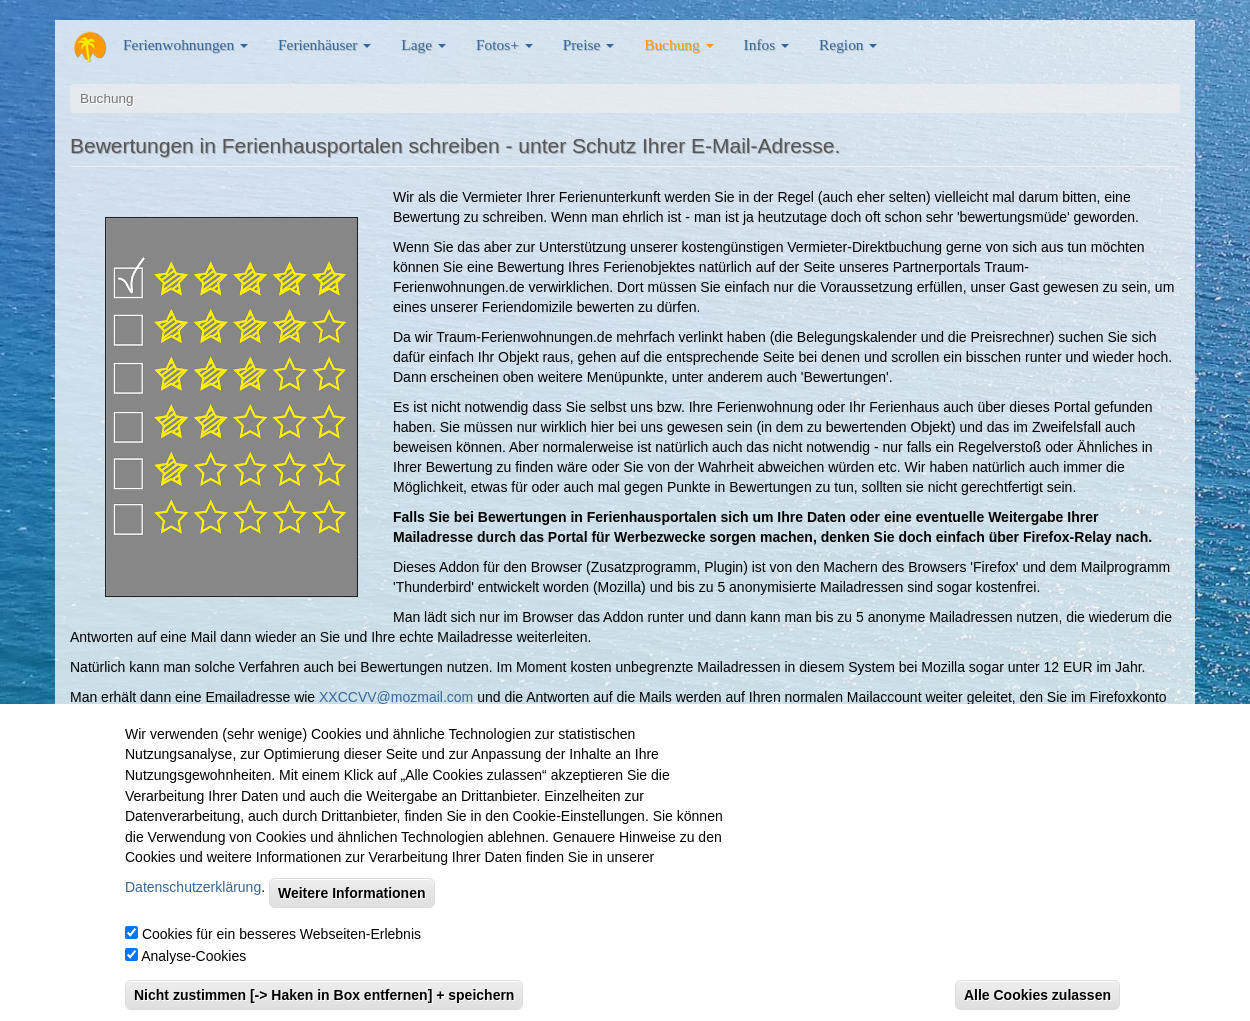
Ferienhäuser (324, 44)
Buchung (678, 44)
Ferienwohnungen (185, 44)
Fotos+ (504, 44)
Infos (766, 44)
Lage (423, 44)
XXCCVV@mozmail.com (396, 697)
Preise (588, 44)
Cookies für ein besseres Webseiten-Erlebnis (281, 956)
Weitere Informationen (352, 915)
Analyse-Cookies (193, 978)
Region (848, 44)
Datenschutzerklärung (193, 908)
